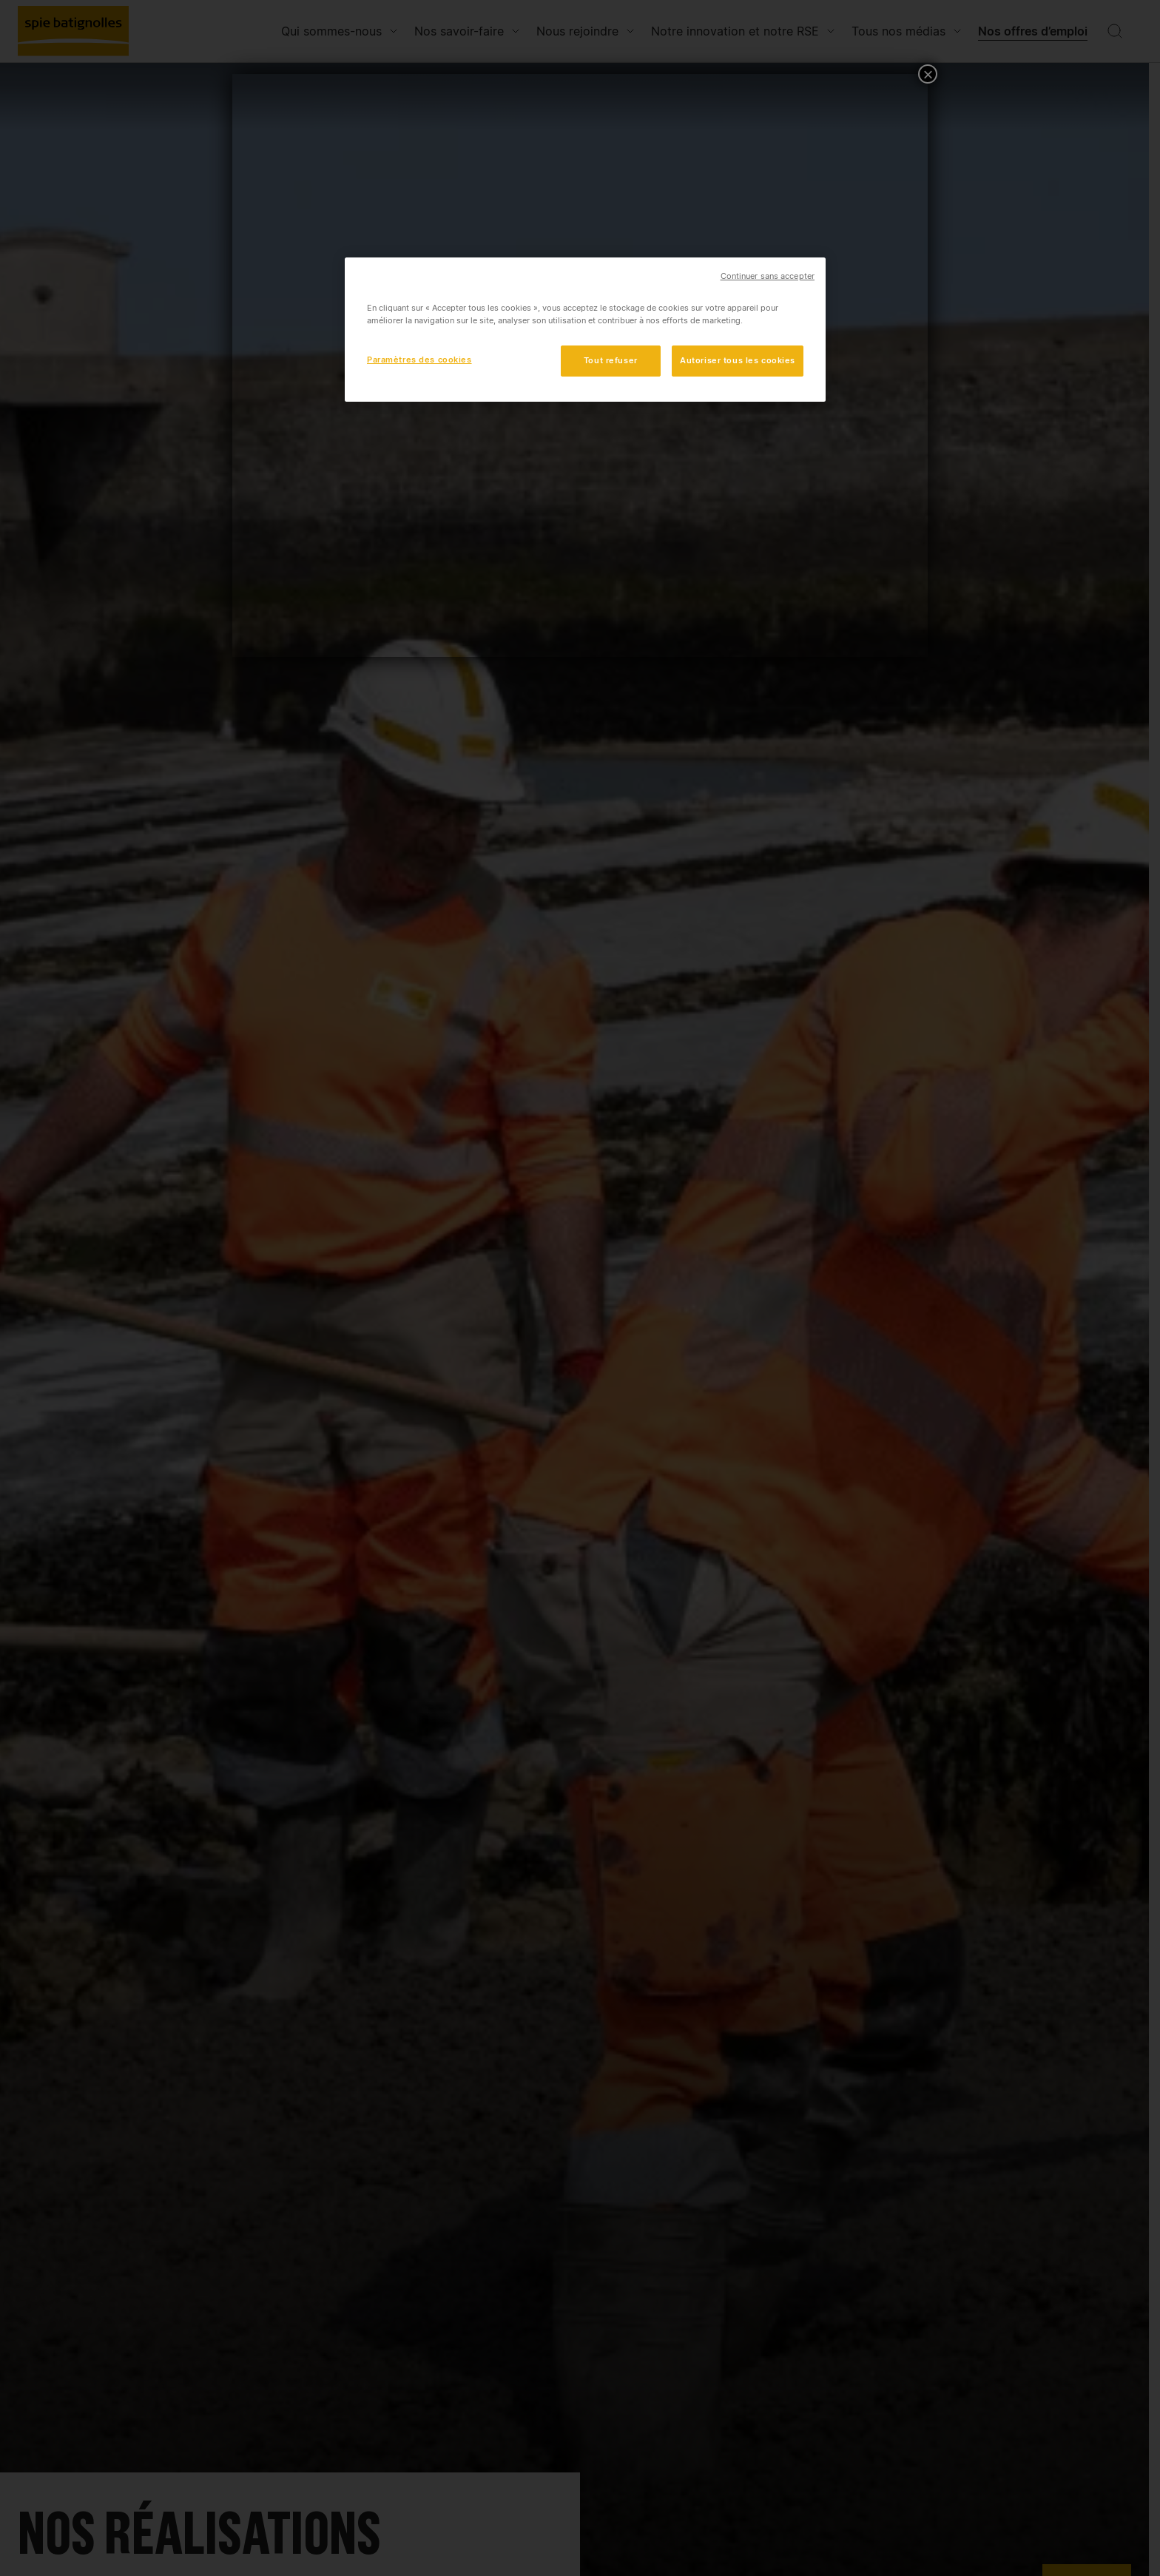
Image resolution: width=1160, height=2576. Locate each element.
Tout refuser (611, 360)
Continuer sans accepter (768, 276)
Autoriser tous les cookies (737, 360)
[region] (585, 329)
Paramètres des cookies (419, 359)
